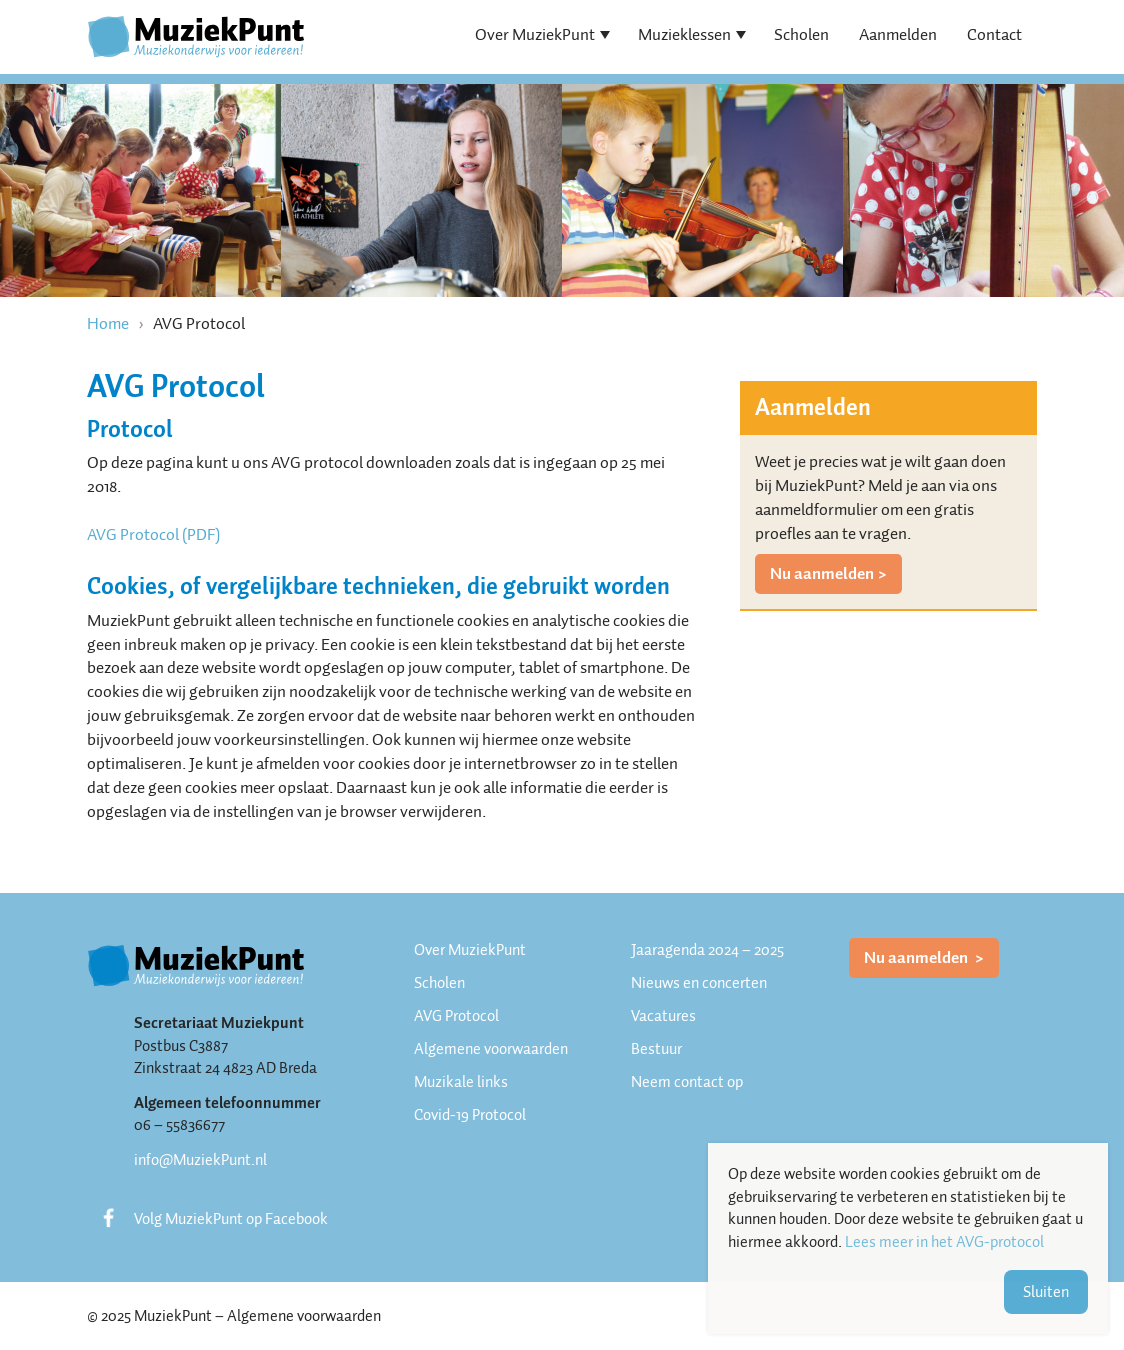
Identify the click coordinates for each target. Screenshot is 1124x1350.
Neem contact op (687, 1082)
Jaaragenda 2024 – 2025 (707, 950)
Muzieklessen (684, 34)
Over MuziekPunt (535, 34)
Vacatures (663, 1016)
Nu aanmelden (822, 573)
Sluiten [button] (1046, 1292)
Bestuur (656, 1049)
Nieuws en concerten (699, 983)
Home (108, 323)
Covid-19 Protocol (470, 1115)
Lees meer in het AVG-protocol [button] (944, 1242)
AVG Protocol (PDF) (153, 534)
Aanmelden (898, 34)
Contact (994, 34)
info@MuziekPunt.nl (200, 1160)
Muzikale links (461, 1082)
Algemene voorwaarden (491, 1049)
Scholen (801, 34)
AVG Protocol (456, 1016)
